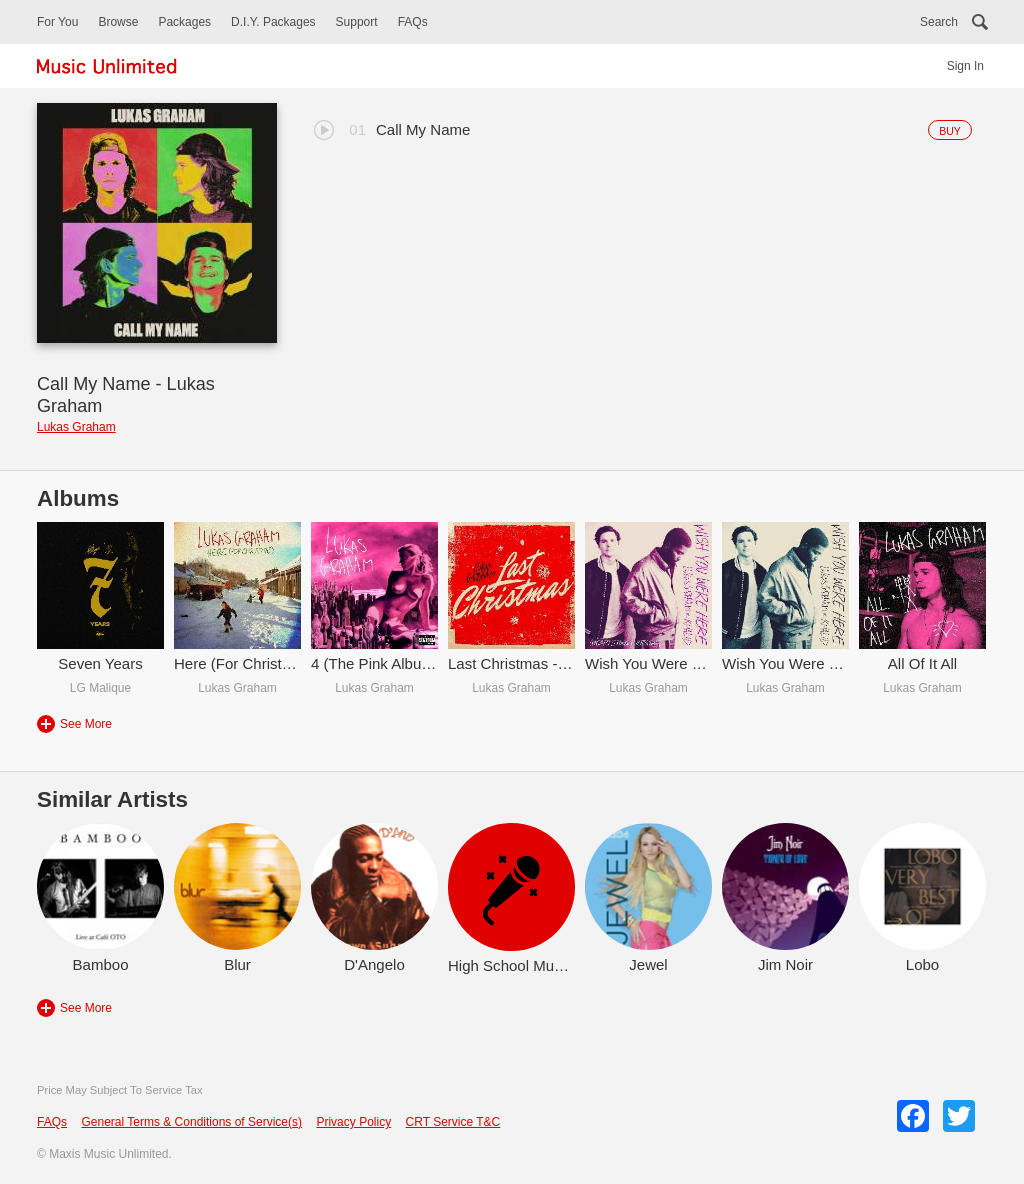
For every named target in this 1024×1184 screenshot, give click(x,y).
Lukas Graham (76, 427)
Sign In (965, 66)
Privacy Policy (353, 1122)
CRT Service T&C (453, 1122)
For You (57, 22)
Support (357, 22)
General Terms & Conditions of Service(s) (191, 1122)
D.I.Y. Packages (273, 22)
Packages (184, 22)
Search (939, 22)
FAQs (413, 22)
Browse (118, 22)
